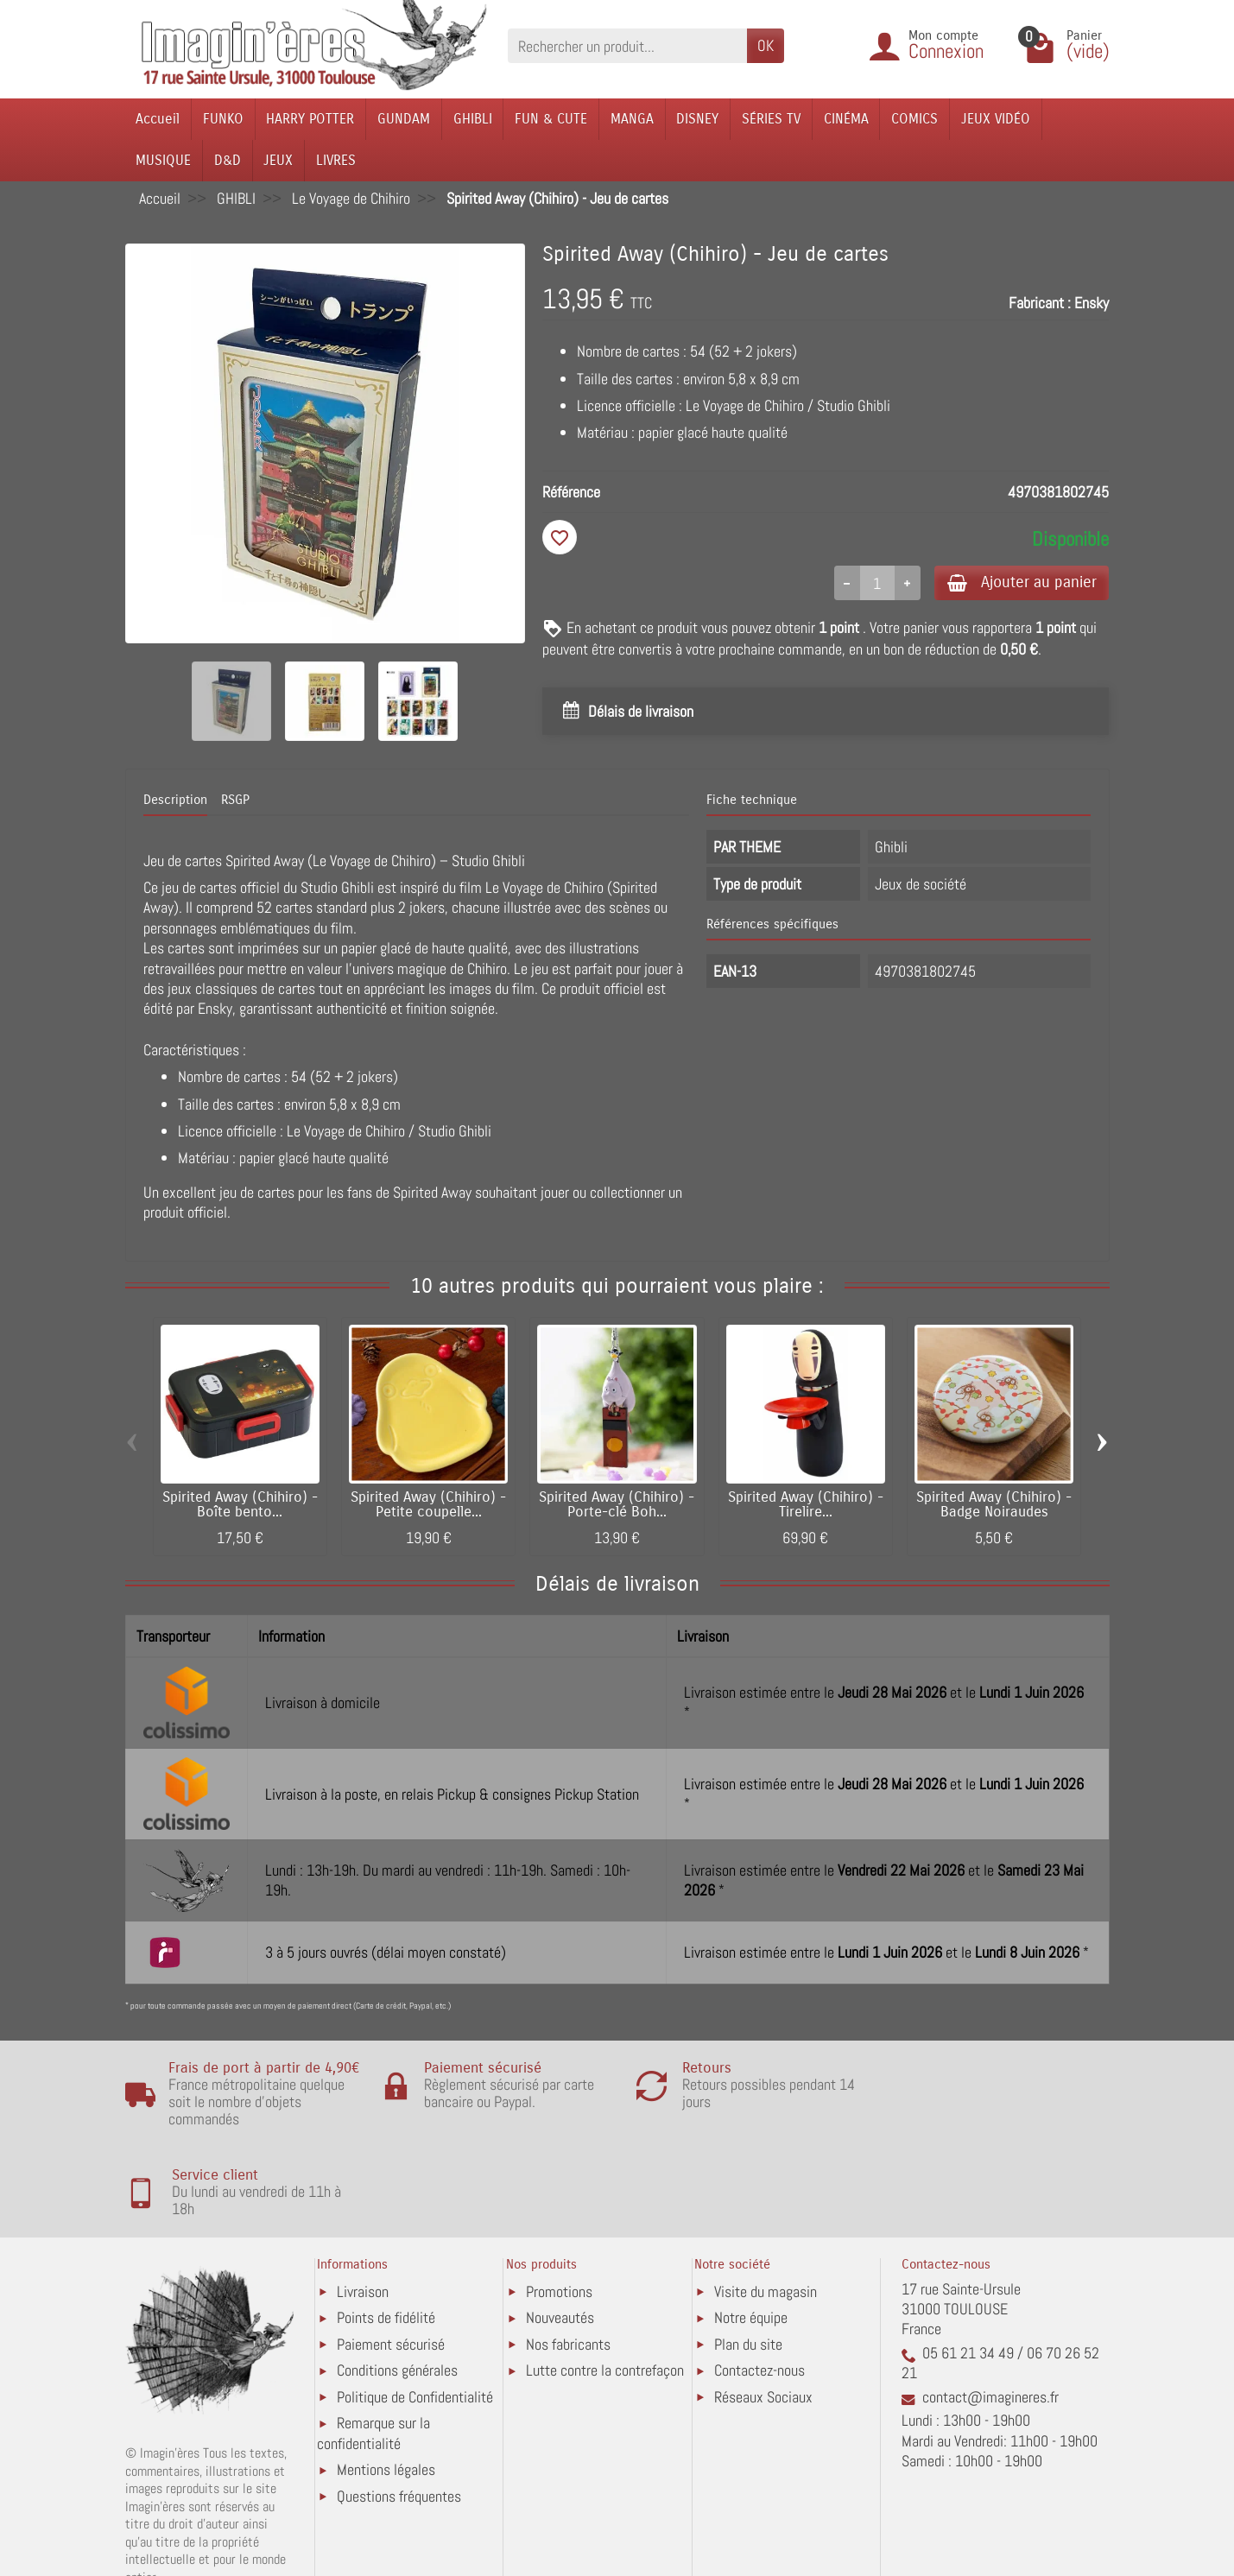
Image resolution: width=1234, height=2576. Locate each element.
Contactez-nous (759, 2295)
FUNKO (223, 119)
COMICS (914, 119)
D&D (227, 160)
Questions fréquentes (399, 2421)
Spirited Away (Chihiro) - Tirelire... (805, 1505)
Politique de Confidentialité (415, 2322)
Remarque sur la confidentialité (373, 2358)
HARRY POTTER (310, 119)
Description (175, 799)
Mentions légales (386, 2394)
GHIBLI (472, 119)
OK (765, 45)
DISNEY (697, 119)
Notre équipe (751, 2242)
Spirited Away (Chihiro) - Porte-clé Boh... (616, 1505)
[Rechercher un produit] (627, 45)
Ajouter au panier (1017, 582)
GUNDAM (403, 119)
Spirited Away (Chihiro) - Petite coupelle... (428, 1505)
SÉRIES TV (771, 119)
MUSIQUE (163, 160)
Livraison (363, 2216)
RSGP (235, 799)
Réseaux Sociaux (763, 2322)
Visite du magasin (765, 2216)
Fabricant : (1040, 303)
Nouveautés (560, 2242)
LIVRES (336, 160)
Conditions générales (397, 2295)
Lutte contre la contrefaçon (605, 2295)
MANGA (632, 119)
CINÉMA (846, 119)
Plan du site (748, 2269)
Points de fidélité (386, 2242)
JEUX (278, 160)
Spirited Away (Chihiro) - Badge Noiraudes (994, 1505)
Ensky (1091, 303)
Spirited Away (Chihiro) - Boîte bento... (240, 1505)
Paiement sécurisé (391, 2269)
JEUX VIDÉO (995, 119)
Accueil (158, 119)
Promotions (559, 2216)
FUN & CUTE (551, 119)
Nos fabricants (568, 2269)
